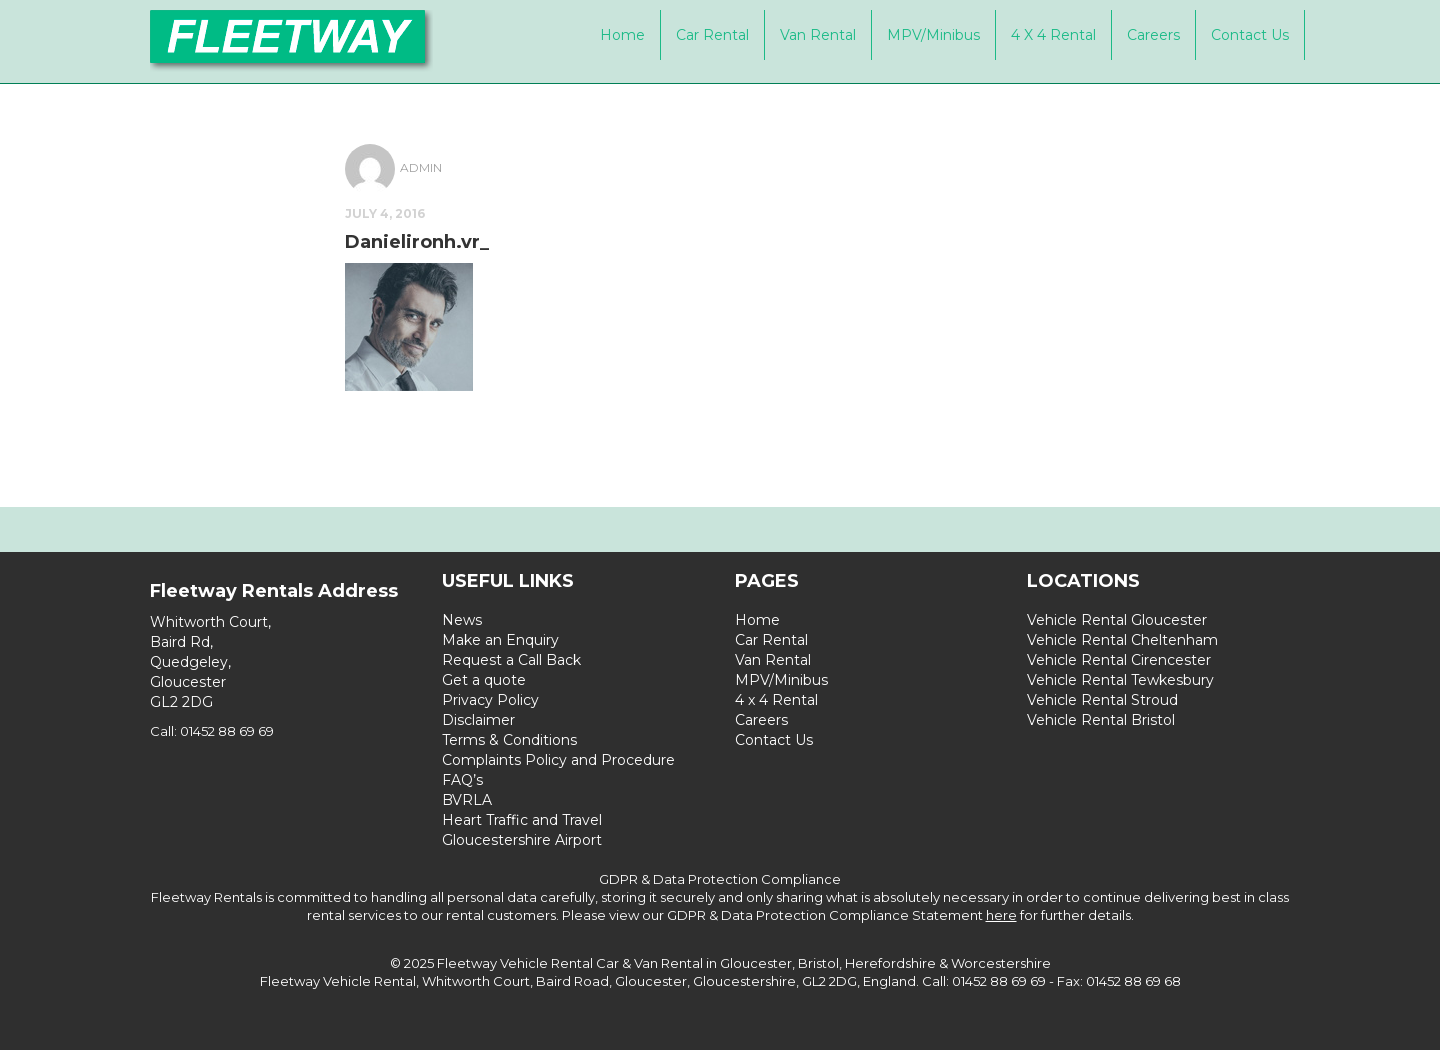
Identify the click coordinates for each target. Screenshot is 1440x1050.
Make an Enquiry (500, 640)
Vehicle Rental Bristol (1101, 720)
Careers (1153, 35)
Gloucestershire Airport (522, 840)
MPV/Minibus (933, 35)
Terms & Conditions (509, 740)
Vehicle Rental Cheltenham (1122, 640)
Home (622, 35)
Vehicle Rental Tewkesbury (1120, 680)
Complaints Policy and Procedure (558, 760)
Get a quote (484, 680)
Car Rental (712, 35)
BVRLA (467, 800)
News (462, 620)
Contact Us (1250, 35)
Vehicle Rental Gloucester (1117, 620)
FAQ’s (462, 780)
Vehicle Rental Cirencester (1119, 660)
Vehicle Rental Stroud (1102, 700)
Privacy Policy (490, 700)
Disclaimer (478, 720)
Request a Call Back (511, 660)
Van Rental (818, 35)
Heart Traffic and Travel (522, 820)
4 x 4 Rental (1053, 35)
